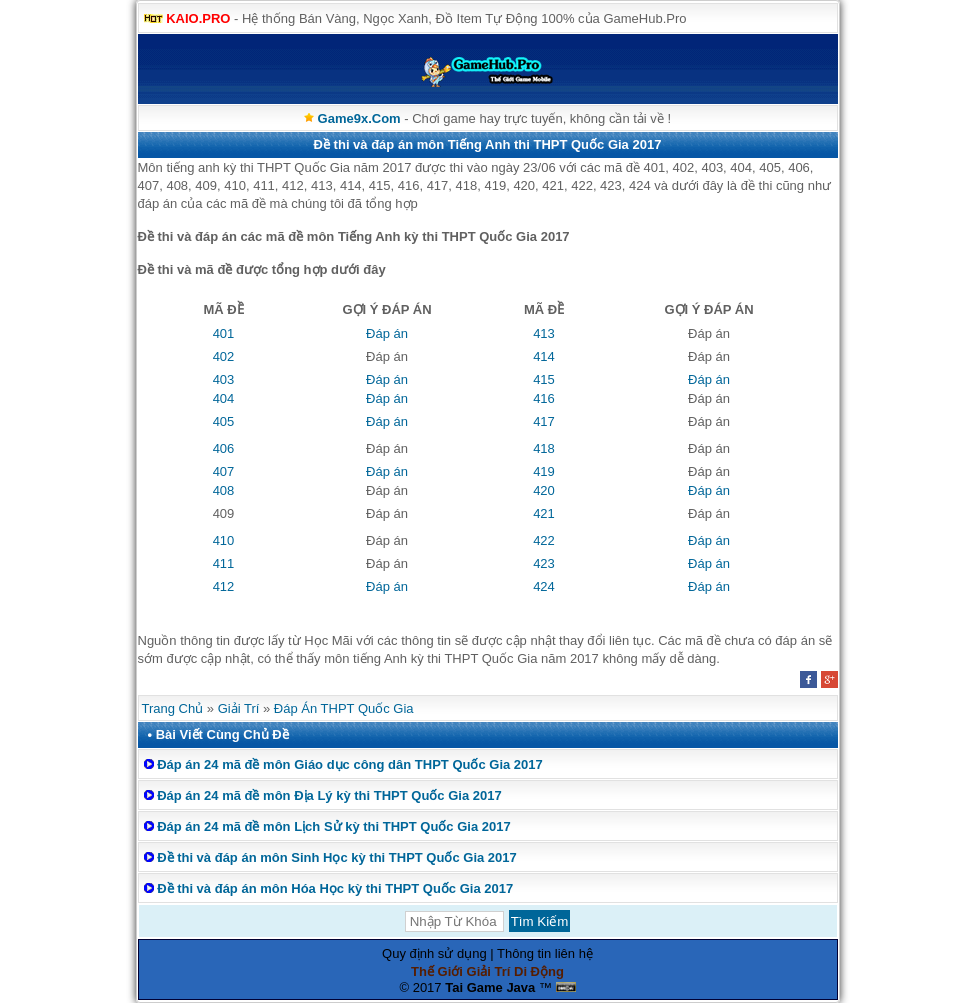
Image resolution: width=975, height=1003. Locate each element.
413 (544, 333)
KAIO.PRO (198, 18)
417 (544, 421)
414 (544, 356)
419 (544, 471)
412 (224, 586)
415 (544, 379)
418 (544, 448)
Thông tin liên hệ (545, 953)
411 (224, 563)
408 (224, 490)
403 (224, 379)
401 (224, 333)
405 (224, 421)
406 (224, 448)
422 (544, 540)
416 (544, 398)
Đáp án (387, 333)
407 (224, 471)
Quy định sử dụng (434, 953)
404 (224, 398)
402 (224, 356)
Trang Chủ (173, 708)
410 (224, 540)
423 (544, 563)
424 (544, 586)
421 (544, 513)
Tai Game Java (490, 987)
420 (544, 490)
